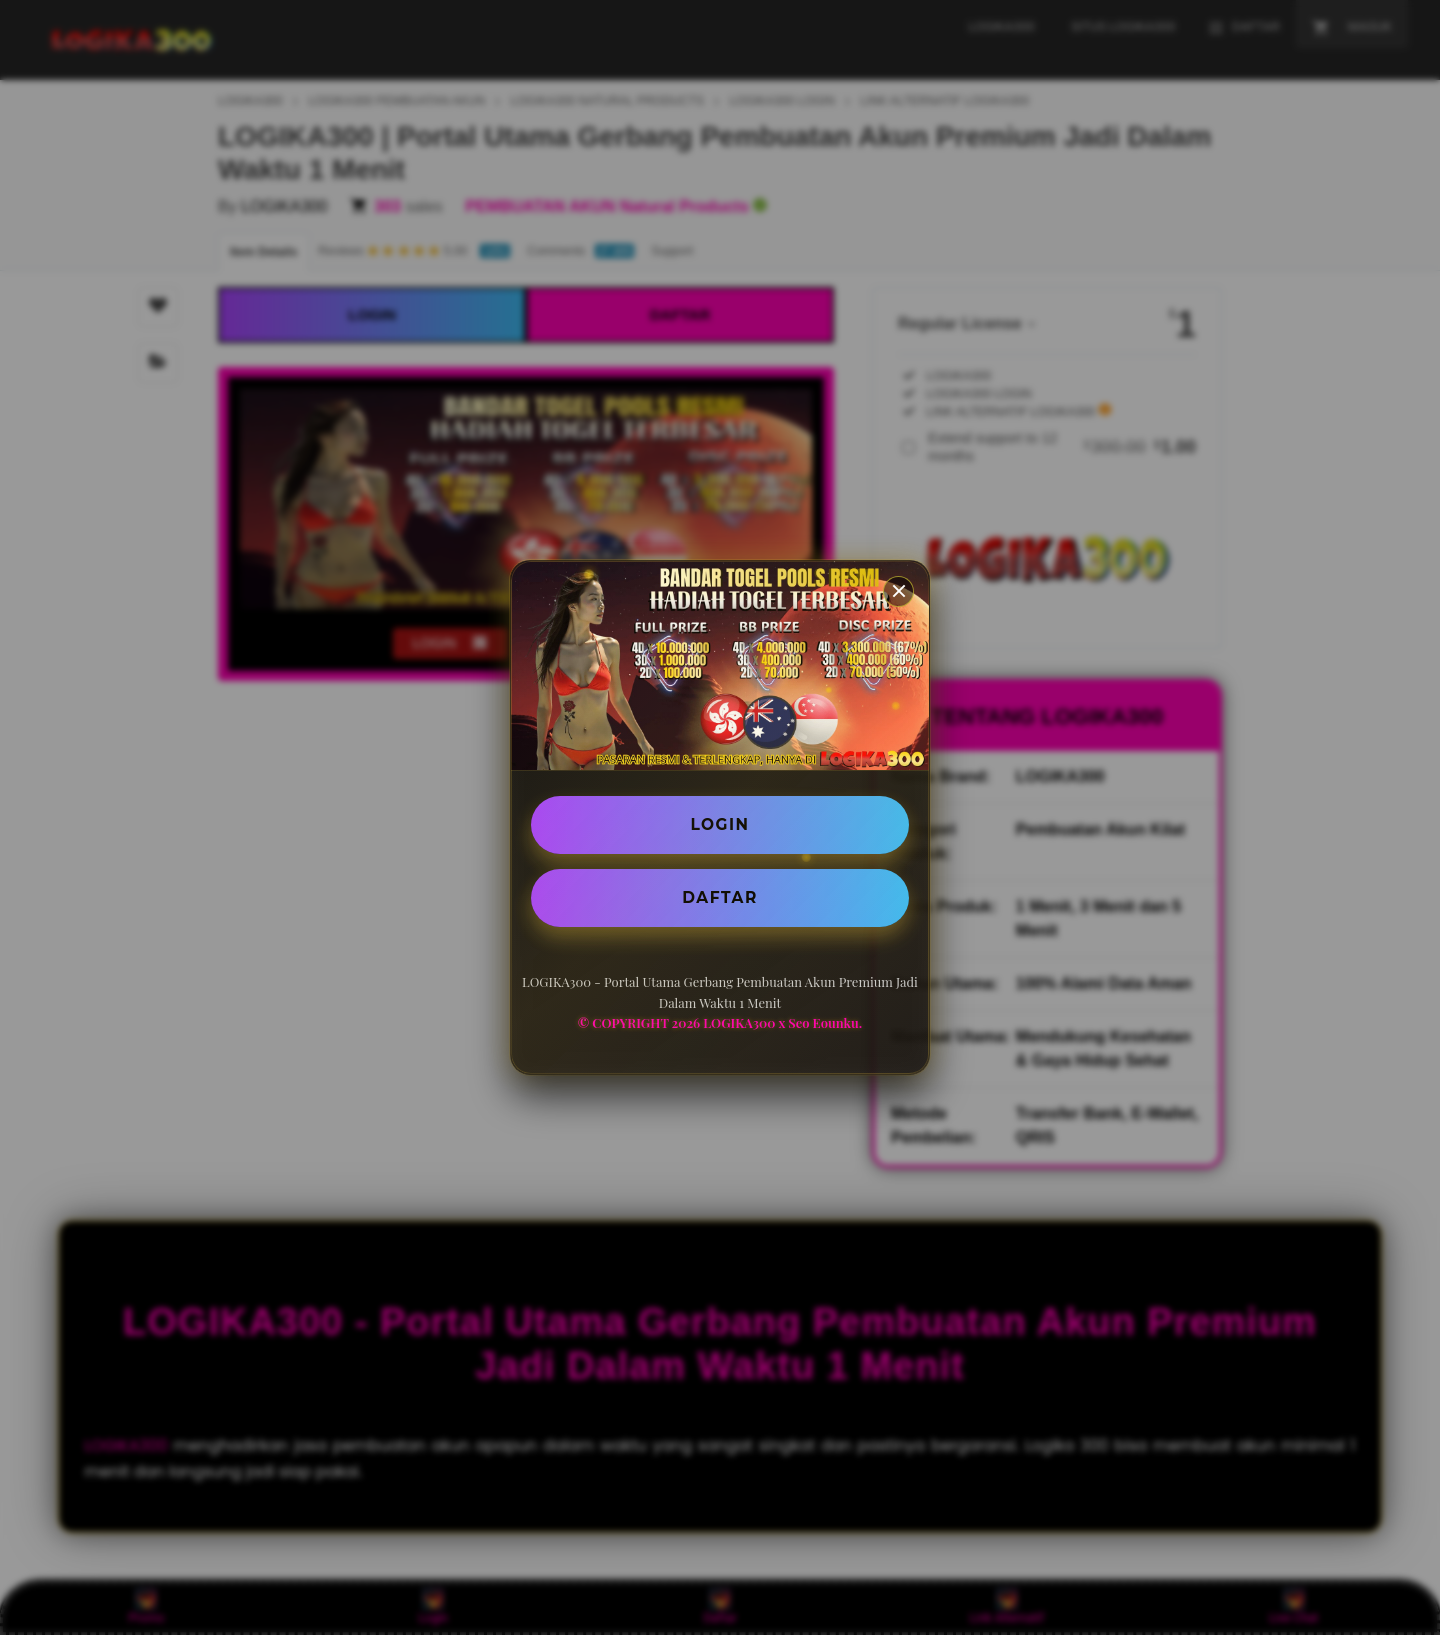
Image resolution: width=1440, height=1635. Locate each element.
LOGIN (720, 823)
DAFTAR (720, 898)
